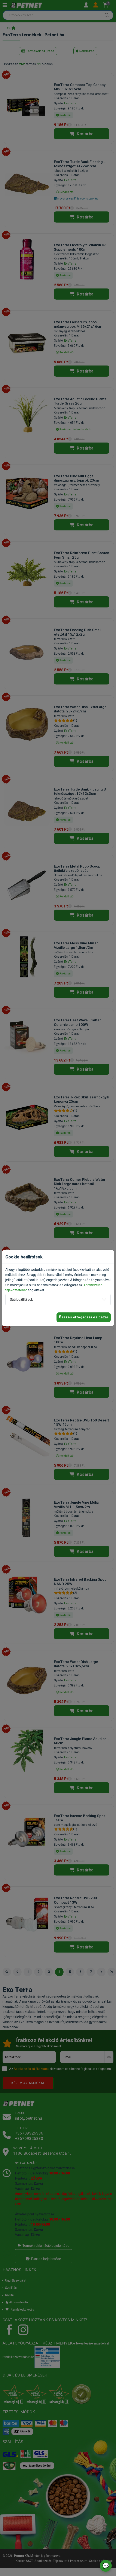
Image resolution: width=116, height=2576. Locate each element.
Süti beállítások (21, 1299)
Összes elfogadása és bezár (83, 1317)
